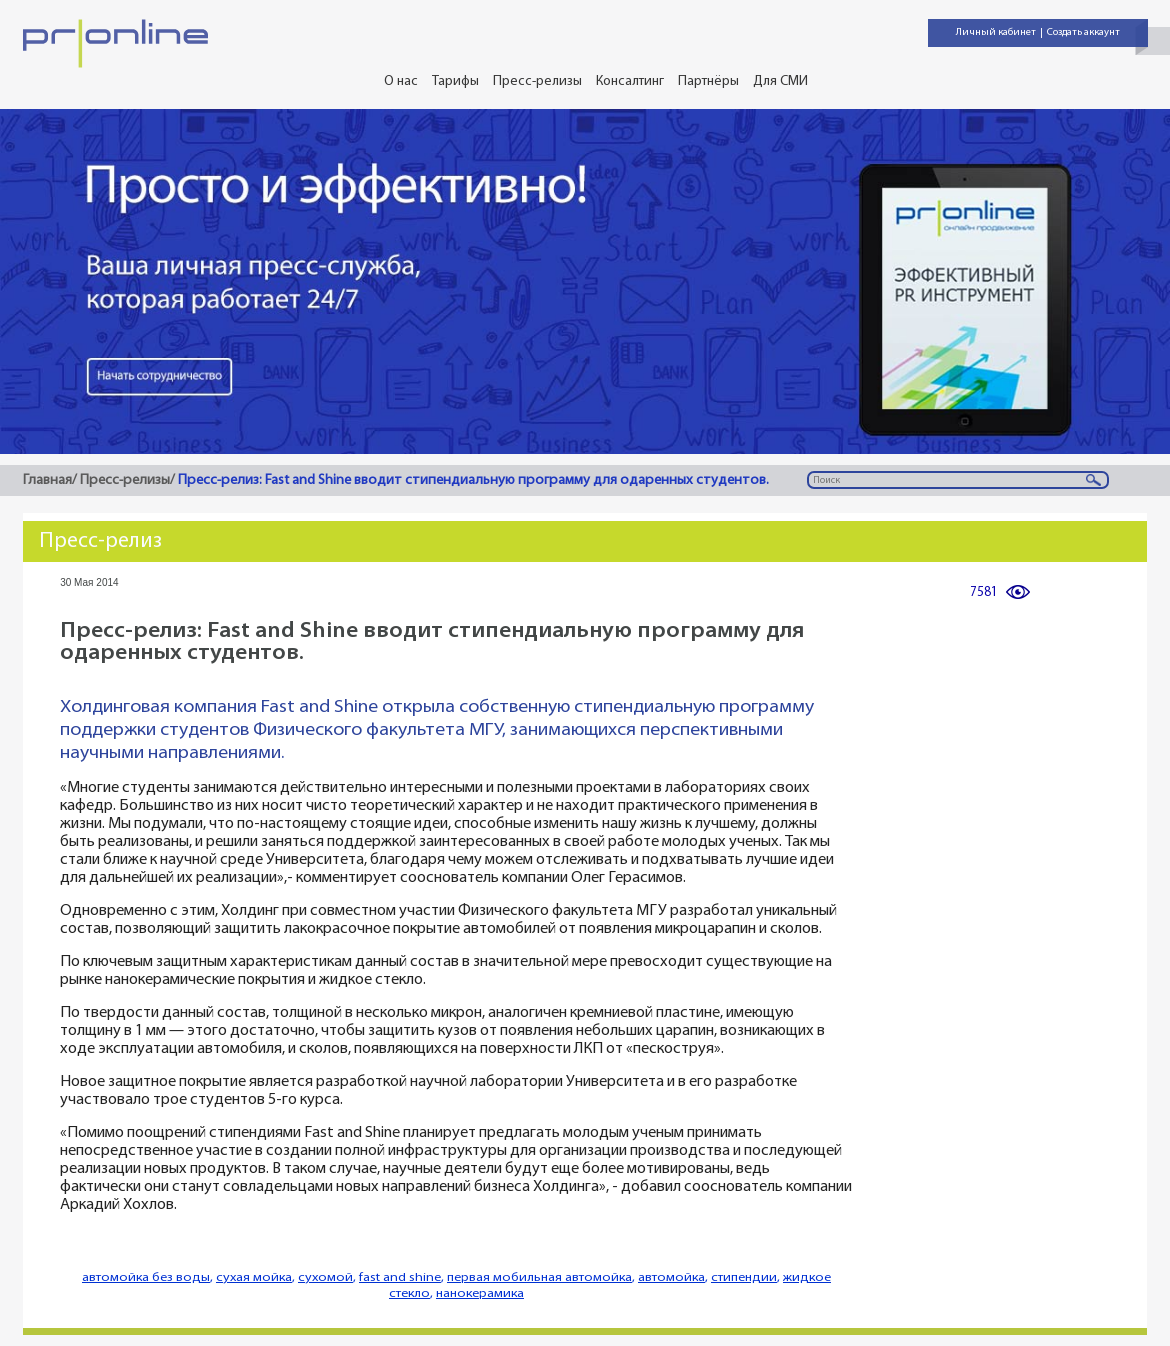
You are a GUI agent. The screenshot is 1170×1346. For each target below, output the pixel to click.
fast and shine (400, 1277)
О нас (401, 81)
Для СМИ (780, 81)
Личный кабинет (996, 32)
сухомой (325, 1277)
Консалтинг (630, 81)
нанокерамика (480, 1293)
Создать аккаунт (1083, 32)
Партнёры (708, 81)
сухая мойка (254, 1277)
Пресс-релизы (537, 81)
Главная (47, 480)
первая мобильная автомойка (539, 1277)
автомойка (671, 1277)
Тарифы (455, 81)
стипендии (744, 1277)
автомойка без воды (146, 1277)
